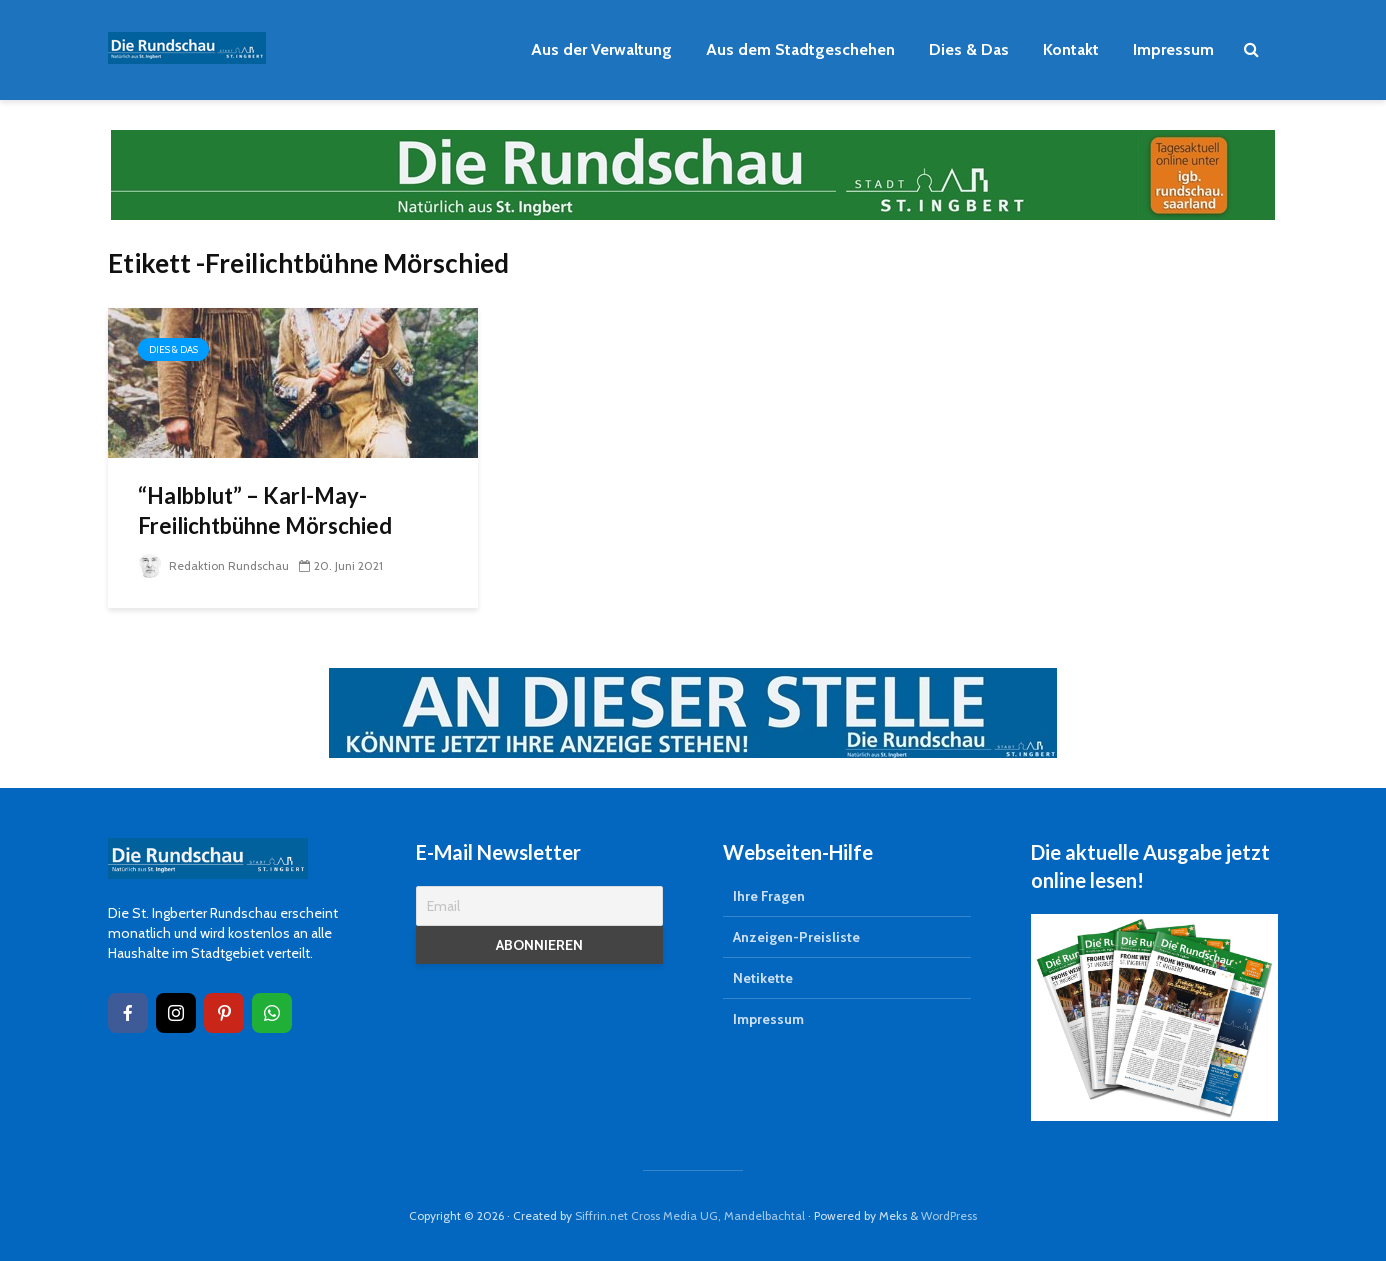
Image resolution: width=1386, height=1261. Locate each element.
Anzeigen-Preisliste (796, 937)
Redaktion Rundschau (213, 565)
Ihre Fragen (769, 896)
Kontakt (1071, 49)
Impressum (1173, 49)
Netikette (763, 978)
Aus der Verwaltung (601, 49)
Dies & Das (969, 49)
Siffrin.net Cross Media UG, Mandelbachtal (690, 1215)
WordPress (949, 1215)
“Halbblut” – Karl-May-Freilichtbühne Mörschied (265, 510)
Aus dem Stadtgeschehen (800, 49)
